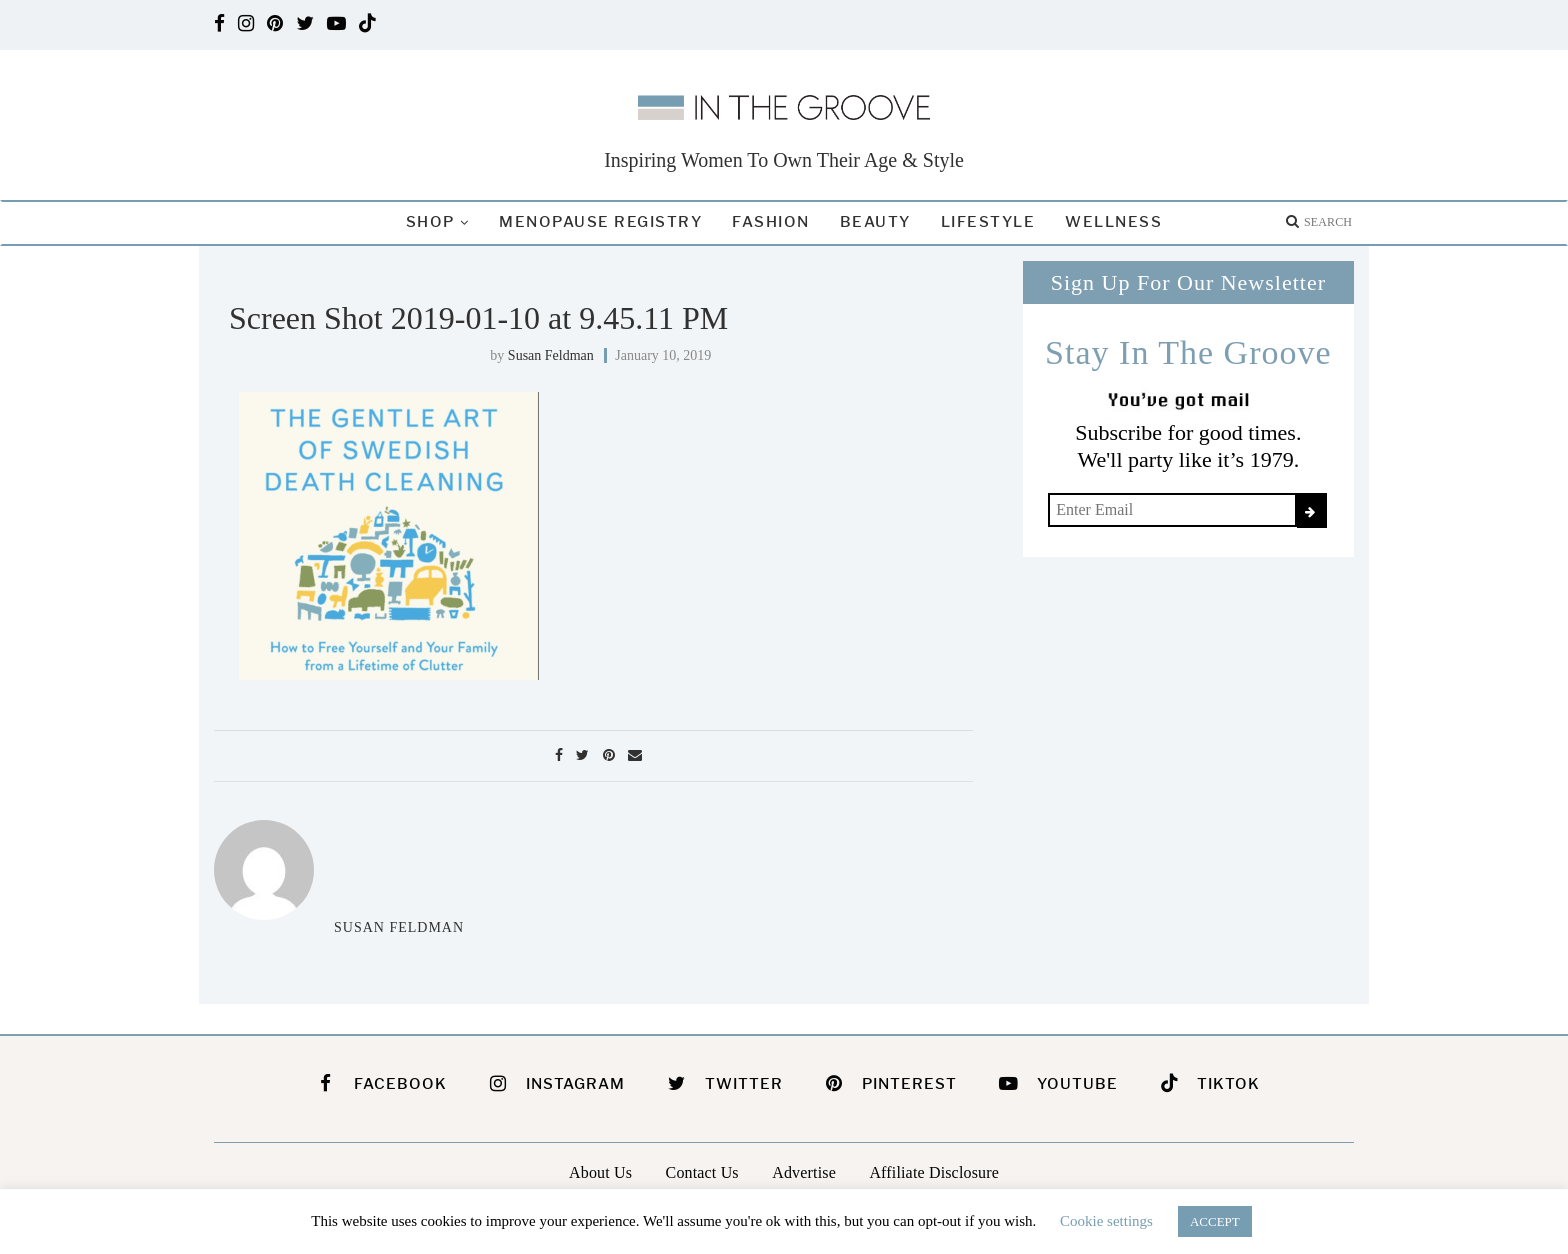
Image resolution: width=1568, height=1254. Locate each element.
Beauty (875, 222)
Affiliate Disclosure (934, 1172)
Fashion (771, 222)
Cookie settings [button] (1106, 1221)
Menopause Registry (600, 222)
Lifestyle (988, 222)
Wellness (1113, 222)
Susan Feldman (551, 355)
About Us (600, 1172)
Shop (430, 222)
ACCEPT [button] (1215, 1221)
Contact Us (702, 1172)
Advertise (804, 1172)
